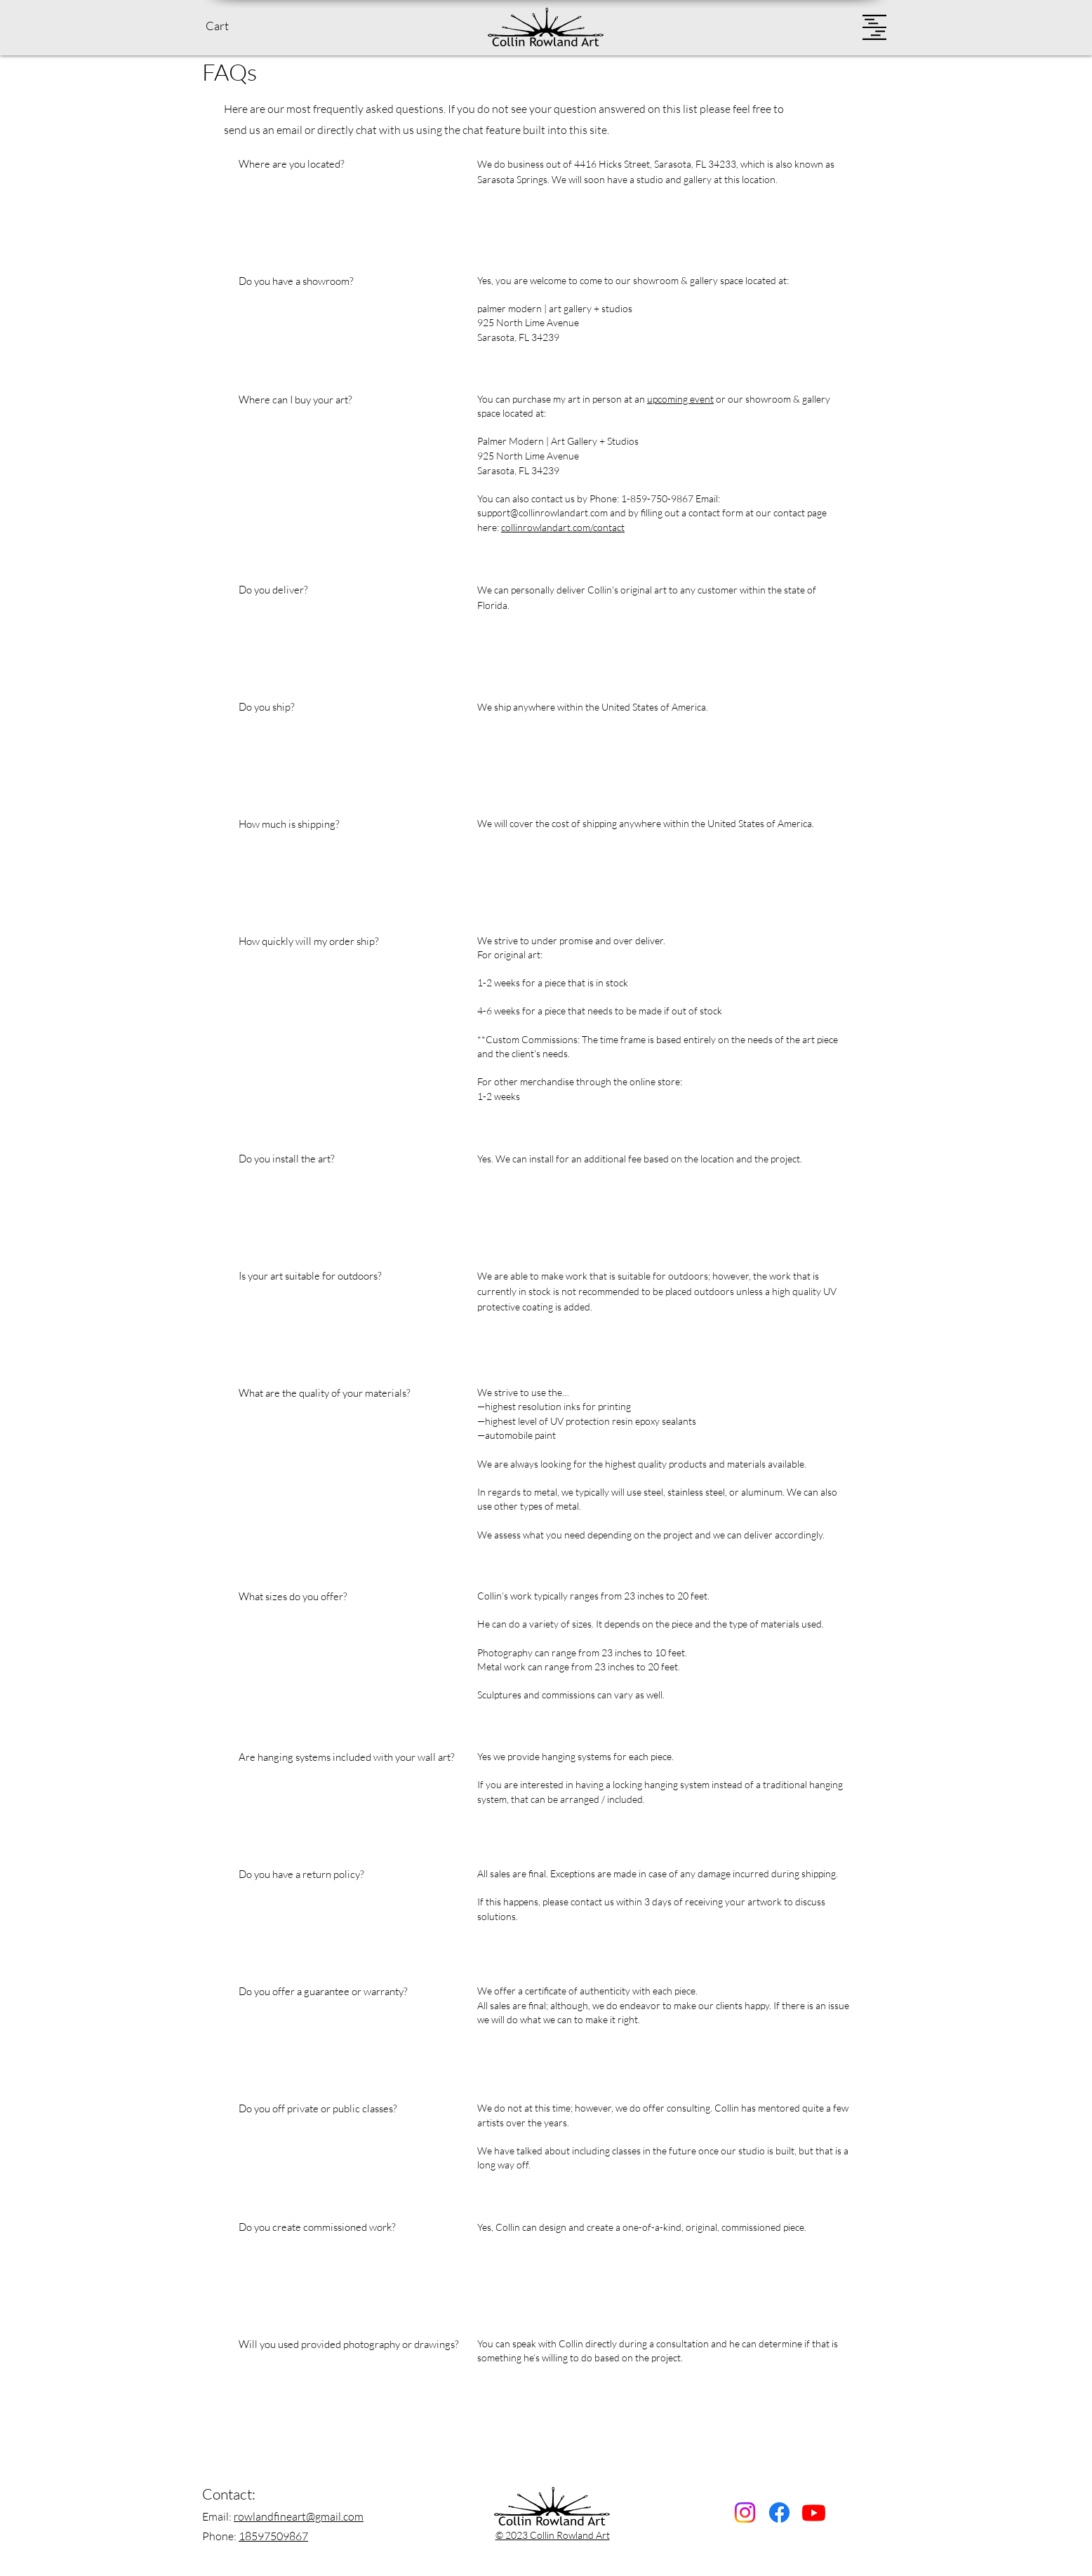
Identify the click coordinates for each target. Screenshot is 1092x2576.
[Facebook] (779, 2512)
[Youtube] (813, 2512)
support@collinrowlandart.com (542, 512)
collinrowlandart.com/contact (563, 527)
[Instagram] (745, 2512)
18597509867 (273, 2536)
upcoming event (680, 399)
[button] (229, 26)
